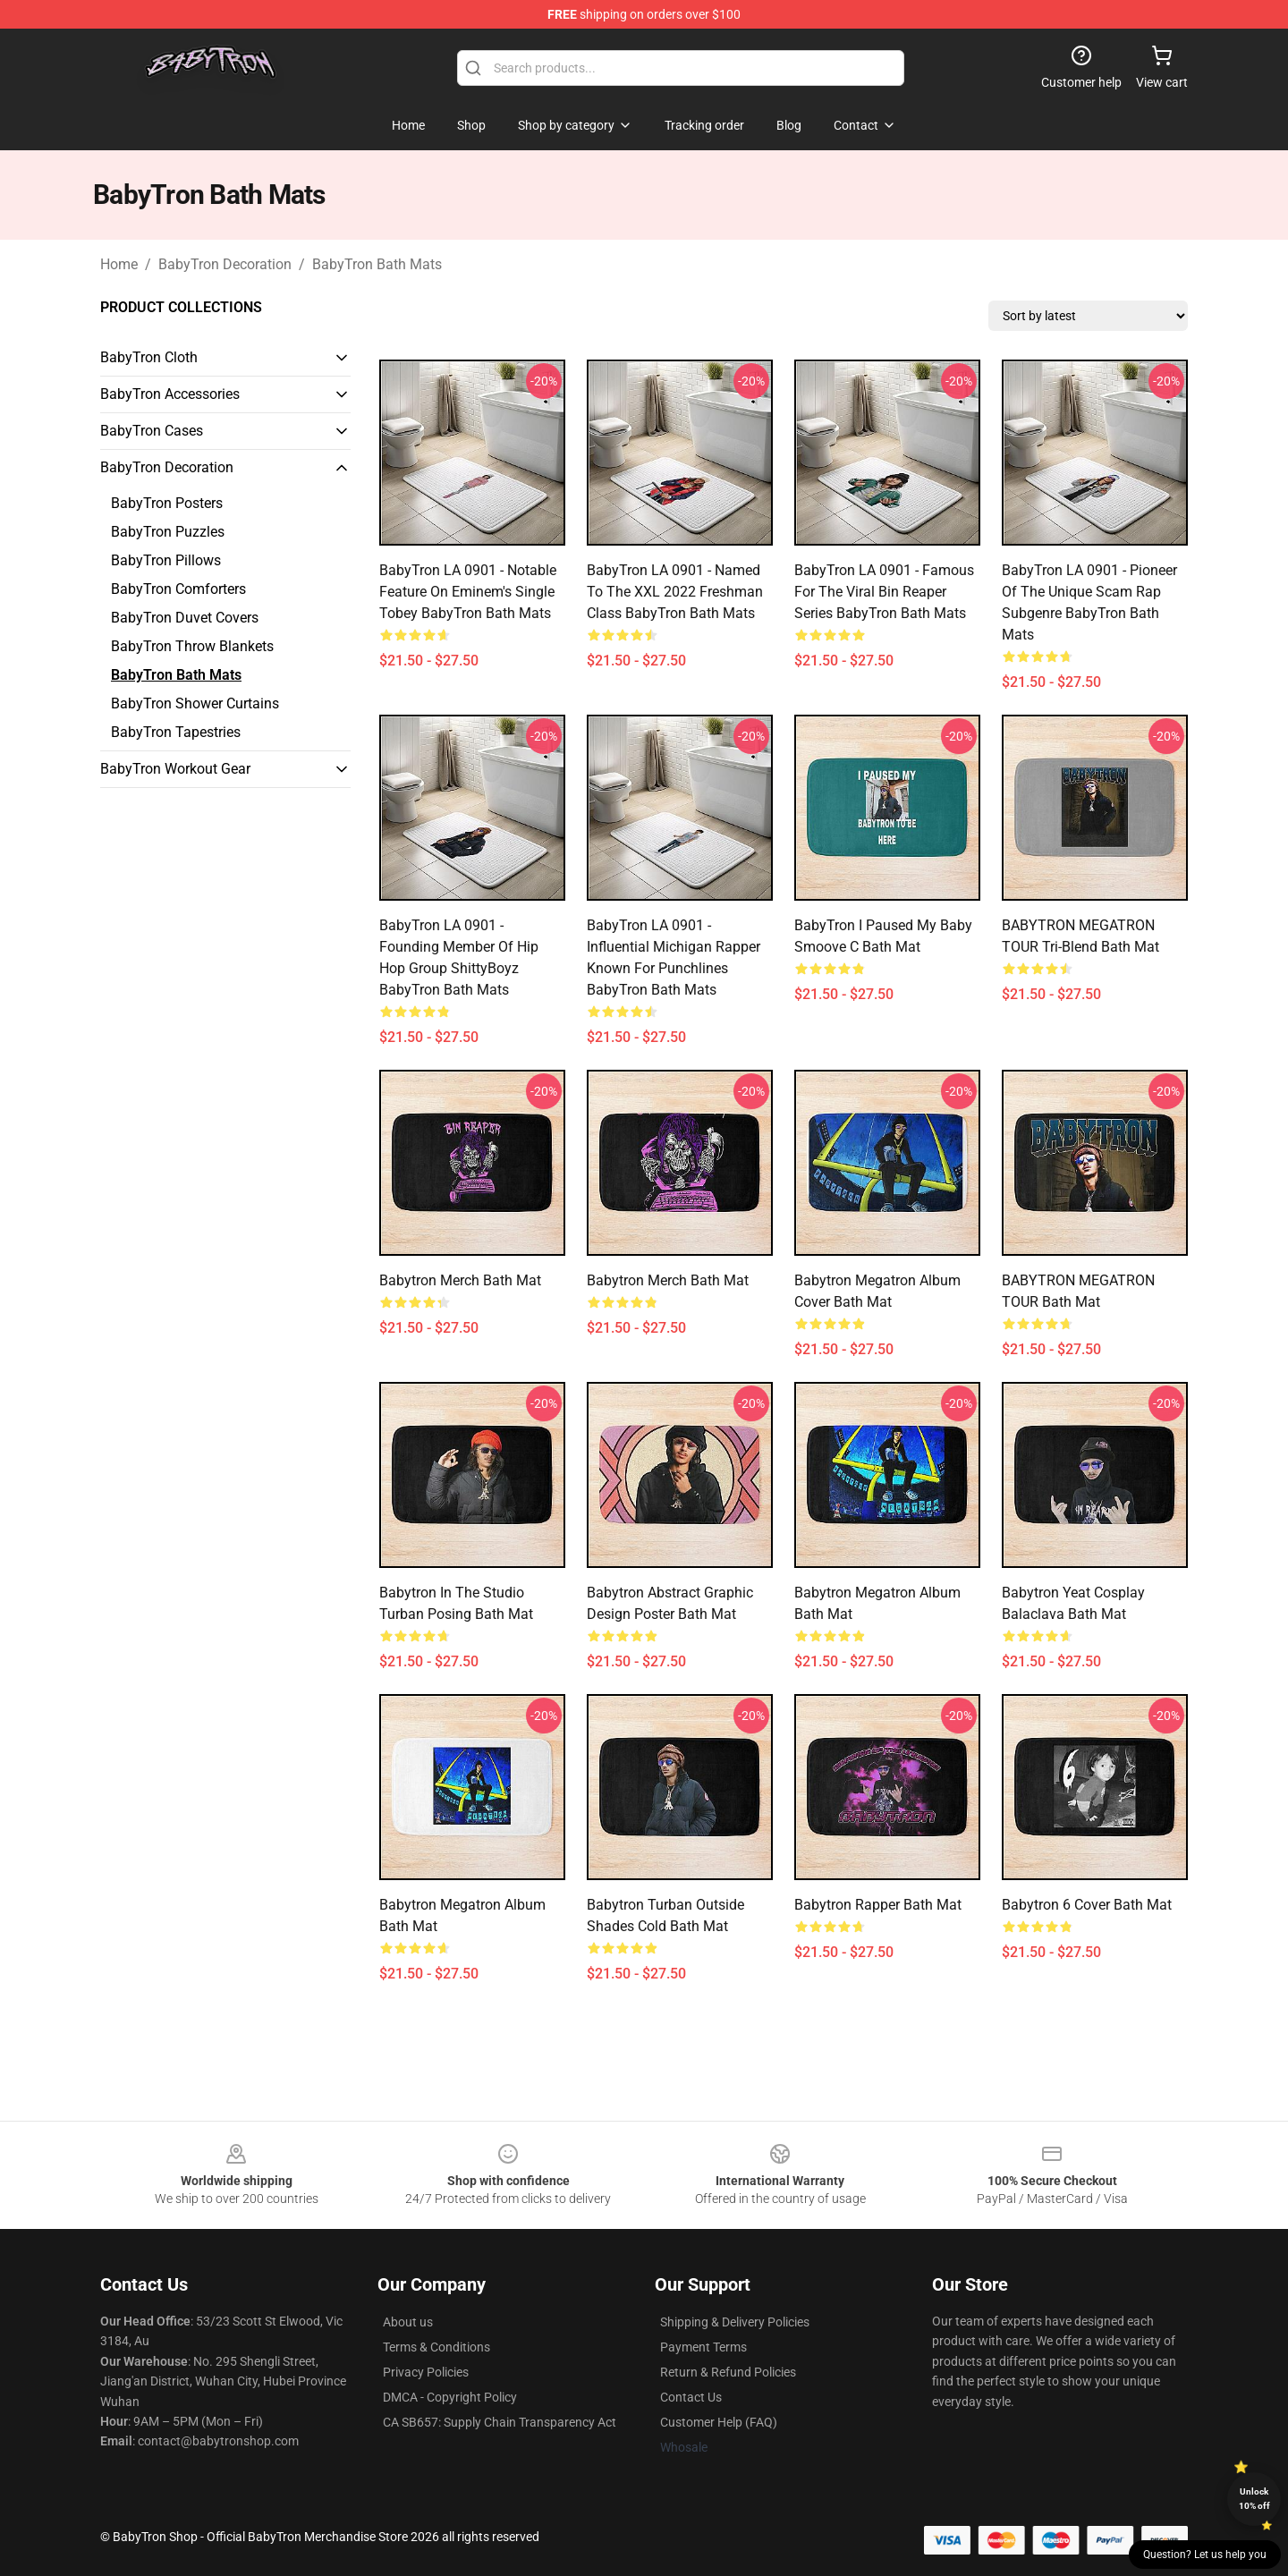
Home (119, 264)
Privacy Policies (426, 2372)
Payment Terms (703, 2347)
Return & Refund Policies (728, 2372)
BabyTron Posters (167, 503)
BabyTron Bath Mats (377, 264)
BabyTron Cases (151, 430)
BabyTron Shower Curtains (195, 703)
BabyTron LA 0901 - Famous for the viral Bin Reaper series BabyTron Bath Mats (884, 592)
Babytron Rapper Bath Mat (878, 1904)
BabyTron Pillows (166, 560)
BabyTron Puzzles (168, 531)
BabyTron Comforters (178, 588)
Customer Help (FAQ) (718, 2422)
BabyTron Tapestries (176, 732)
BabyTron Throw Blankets (192, 646)
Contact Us (691, 2397)
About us (408, 2322)
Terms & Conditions (436, 2347)
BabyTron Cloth (149, 357)
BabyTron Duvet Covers (184, 617)
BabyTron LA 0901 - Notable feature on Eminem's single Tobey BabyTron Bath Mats (467, 592)
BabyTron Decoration (225, 264)
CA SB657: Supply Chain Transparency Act (499, 2422)
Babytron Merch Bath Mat (460, 1280)
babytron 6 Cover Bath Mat (1087, 1904)
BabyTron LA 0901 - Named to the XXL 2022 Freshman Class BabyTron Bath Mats (675, 592)
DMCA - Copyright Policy (450, 2397)
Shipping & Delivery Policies (734, 2322)
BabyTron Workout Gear (175, 768)
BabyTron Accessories (170, 394)
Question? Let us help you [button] (1205, 2554)
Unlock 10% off (1254, 2499)
